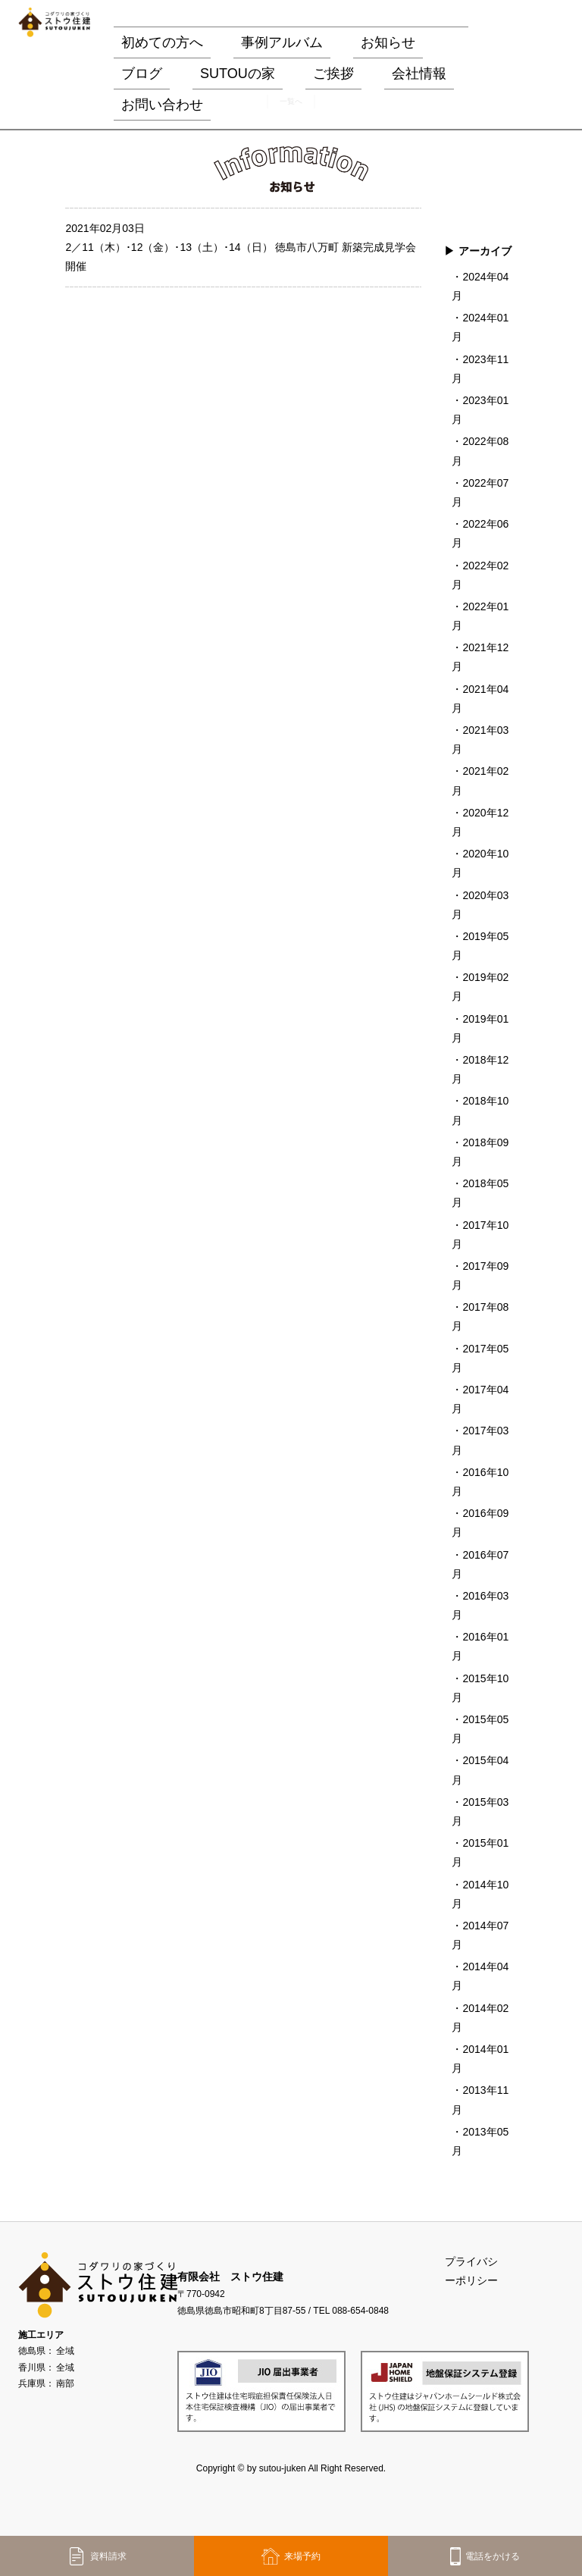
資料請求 (97, 2556)
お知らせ (388, 42)
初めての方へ (162, 42)
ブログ (141, 73)
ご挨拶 (333, 73)
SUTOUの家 (237, 73)
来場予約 (291, 2556)
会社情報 (419, 73)
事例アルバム (282, 42)
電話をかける (485, 2556)
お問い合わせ (162, 104)
